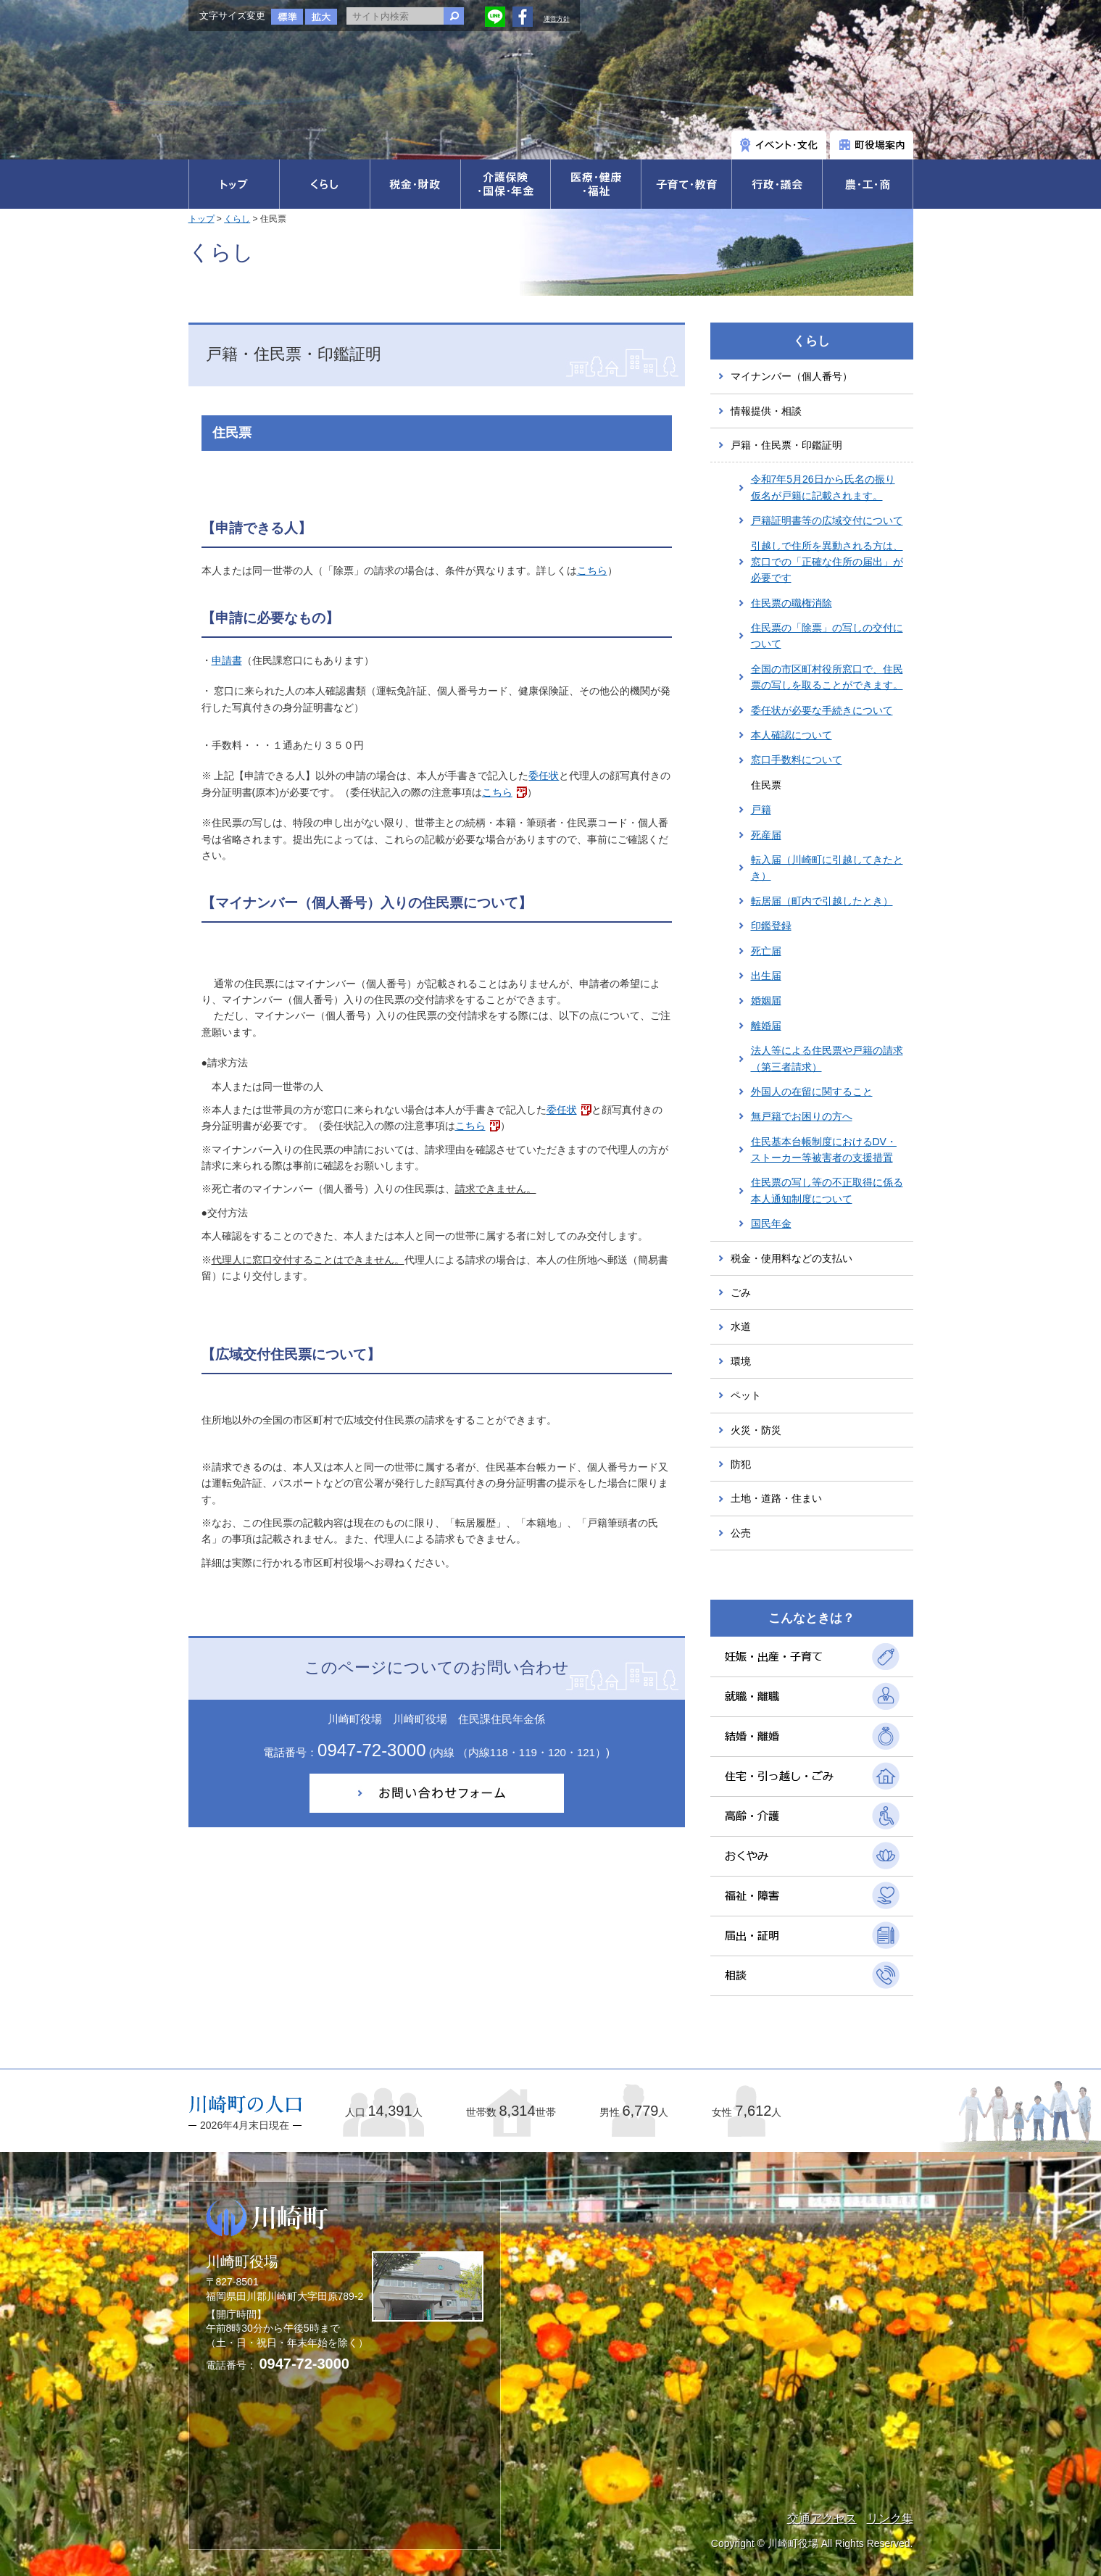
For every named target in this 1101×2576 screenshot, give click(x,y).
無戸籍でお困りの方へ (801, 1116)
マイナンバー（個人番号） (791, 376)
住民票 (766, 785)
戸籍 (761, 809)
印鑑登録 (771, 925)
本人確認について (791, 735)
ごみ (741, 1292)
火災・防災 (756, 1430)
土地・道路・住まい (776, 1498)
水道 (741, 1326)
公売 (741, 1533)
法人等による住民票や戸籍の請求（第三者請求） (827, 1058)
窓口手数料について (796, 759)
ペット (746, 1395)
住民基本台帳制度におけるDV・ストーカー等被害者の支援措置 (824, 1149)
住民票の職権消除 (791, 603)
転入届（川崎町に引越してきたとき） (827, 867)
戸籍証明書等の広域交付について (827, 520)
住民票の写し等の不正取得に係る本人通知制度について (827, 1190)
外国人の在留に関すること (812, 1091)
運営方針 (557, 18)
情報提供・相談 (766, 411)
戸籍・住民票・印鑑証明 (786, 445)
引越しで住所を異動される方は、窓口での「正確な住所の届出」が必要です (827, 562)
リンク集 (890, 2518)
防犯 (741, 1464)
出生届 (766, 975)
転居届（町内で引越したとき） (822, 901)
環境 (741, 1361)
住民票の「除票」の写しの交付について (827, 635)
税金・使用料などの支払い (791, 1258)
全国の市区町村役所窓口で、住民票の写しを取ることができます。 (827, 677)
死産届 (766, 835)
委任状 (543, 775)
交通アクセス (822, 2518)
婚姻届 (766, 1000)
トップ (201, 219)
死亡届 (766, 951)
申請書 (227, 660)
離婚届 (766, 1025)
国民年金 (771, 1223)
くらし (237, 219)
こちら (592, 570)
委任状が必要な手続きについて (822, 710)
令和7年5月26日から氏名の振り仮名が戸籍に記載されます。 (823, 487)
